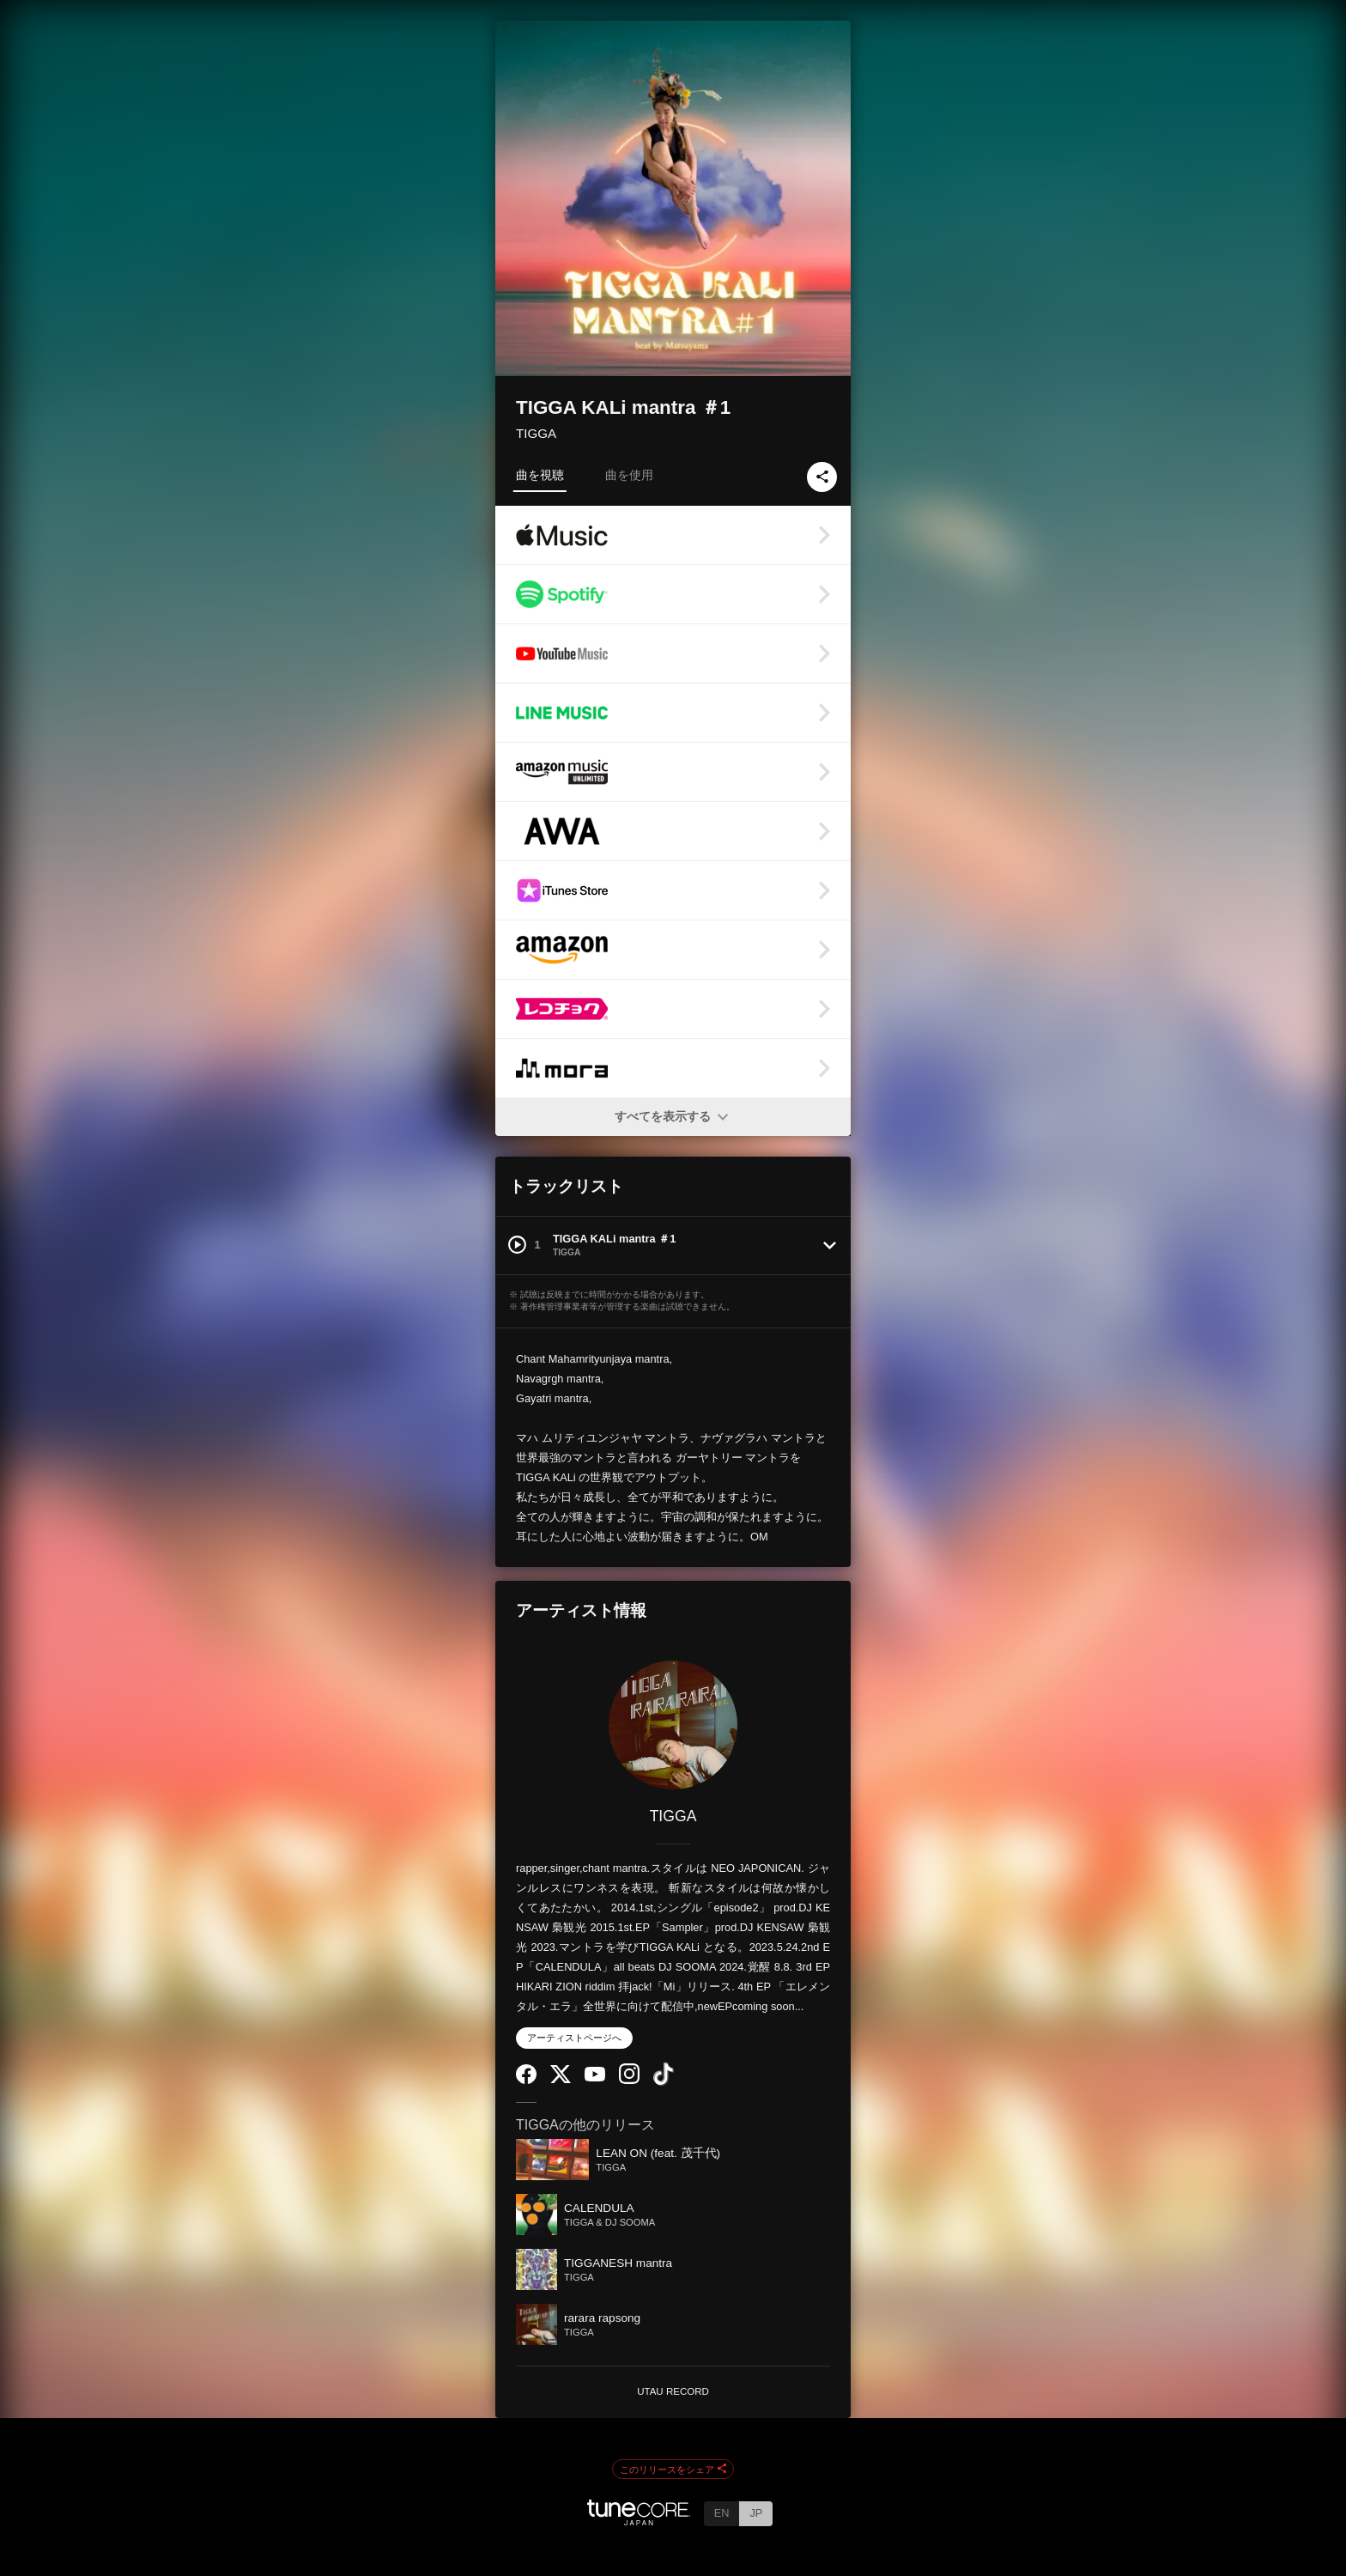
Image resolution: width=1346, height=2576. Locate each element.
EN (722, 2512)
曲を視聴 (540, 475)
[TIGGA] (673, 1725)
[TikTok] (663, 2081)
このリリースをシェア (673, 2469)
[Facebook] (526, 2080)
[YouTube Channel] (595, 2077)
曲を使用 (629, 475)
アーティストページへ (574, 2037)
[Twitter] (560, 2079)
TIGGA (536, 433)
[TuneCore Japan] (638, 2520)
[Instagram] (629, 2080)
